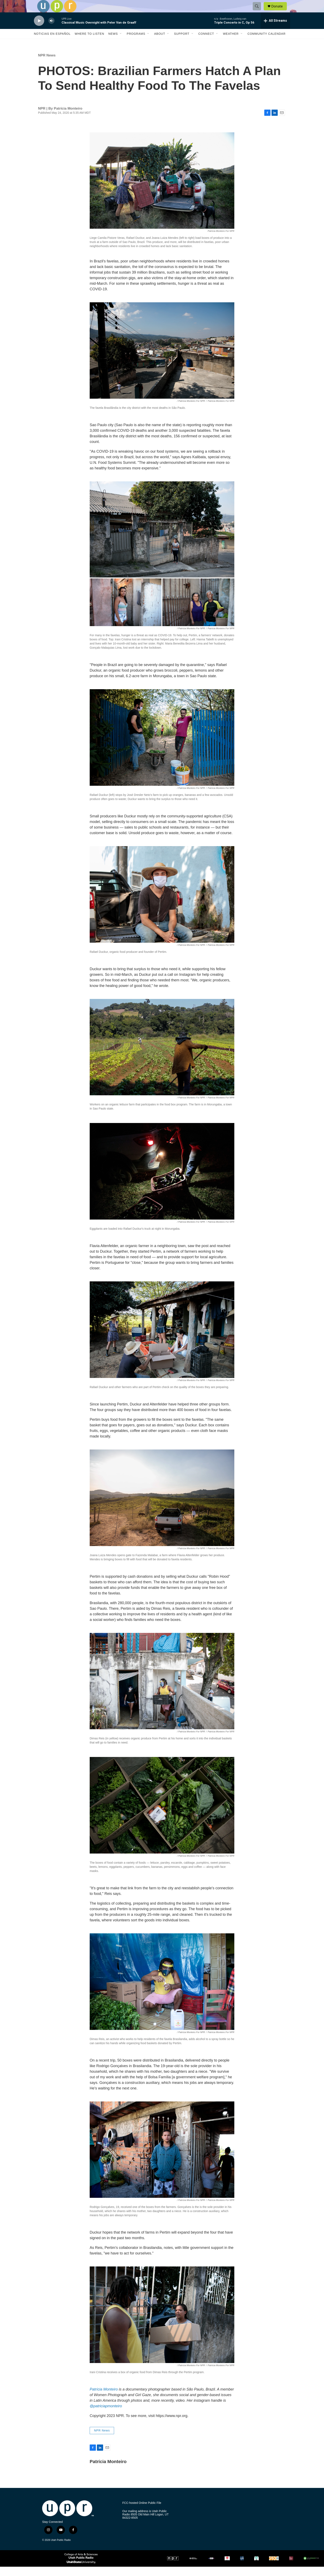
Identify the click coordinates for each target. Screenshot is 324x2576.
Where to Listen (89, 43)
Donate (279, 11)
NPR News (47, 65)
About (159, 43)
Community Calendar (267, 43)
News (113, 43)
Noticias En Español (52, 43)
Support (181, 43)
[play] (39, 30)
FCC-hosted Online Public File (141, 2512)
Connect (206, 43)
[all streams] (275, 30)
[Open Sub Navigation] (121, 43)
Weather (231, 43)
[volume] (51, 30)
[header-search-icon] (259, 11)
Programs (136, 43)
